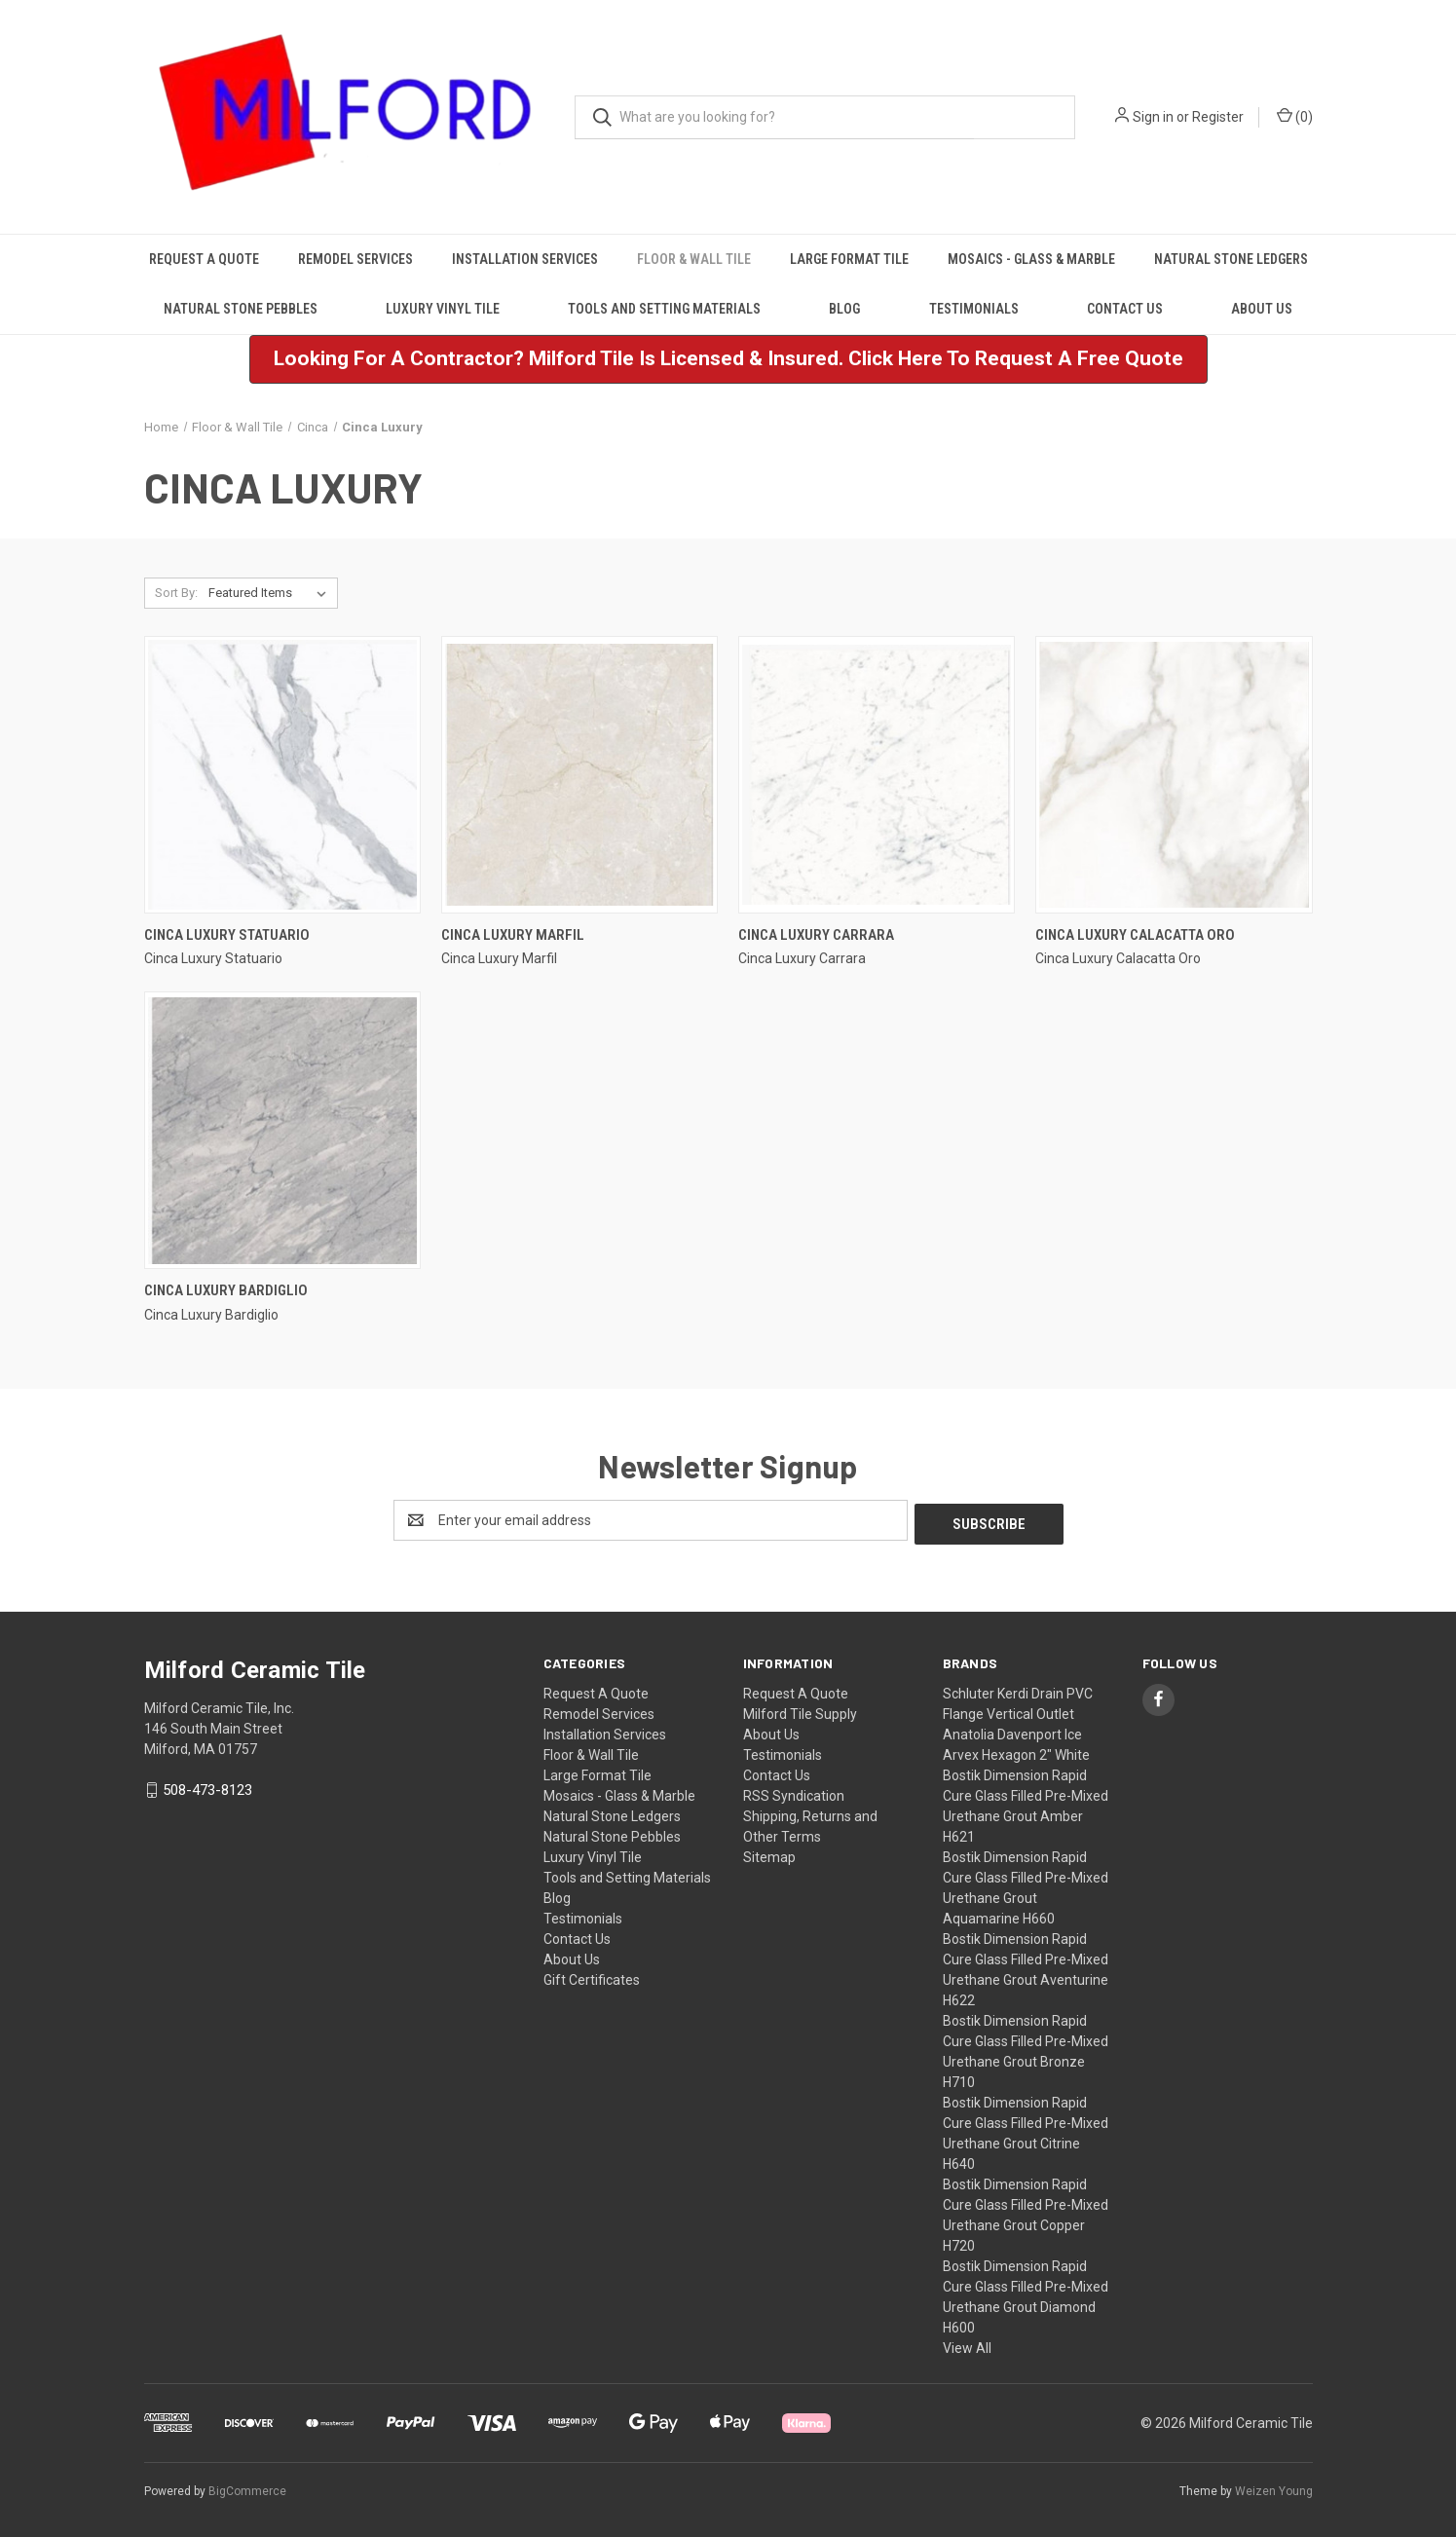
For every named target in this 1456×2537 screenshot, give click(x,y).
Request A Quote (204, 259)
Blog (844, 309)
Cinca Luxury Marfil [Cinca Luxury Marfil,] (512, 935)
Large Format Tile (849, 259)
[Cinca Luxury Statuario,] (282, 775)
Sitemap (769, 1853)
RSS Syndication (793, 1792)
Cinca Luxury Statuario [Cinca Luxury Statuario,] (227, 935)
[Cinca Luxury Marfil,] (579, 775)
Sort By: (176, 592)
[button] (728, 359)
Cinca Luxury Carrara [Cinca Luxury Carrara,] (816, 935)
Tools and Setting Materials (664, 309)
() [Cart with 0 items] (1295, 116)
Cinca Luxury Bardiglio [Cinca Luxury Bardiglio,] (226, 1290)
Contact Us (1125, 309)
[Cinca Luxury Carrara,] (876, 775)
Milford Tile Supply (800, 1710)
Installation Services (525, 259)
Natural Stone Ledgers (1231, 259)
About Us (1261, 309)
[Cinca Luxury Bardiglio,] (282, 1130)
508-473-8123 (207, 1786)
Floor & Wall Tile (694, 259)
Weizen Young (1274, 2487)
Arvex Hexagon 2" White (1016, 1751)
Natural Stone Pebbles (240, 309)
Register (1218, 117)
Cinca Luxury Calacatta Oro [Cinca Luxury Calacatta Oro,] (1135, 935)
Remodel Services (355, 259)
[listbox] (271, 593)
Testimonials (974, 309)
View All (967, 2344)
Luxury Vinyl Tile (443, 309)
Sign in (1153, 117)
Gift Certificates (591, 1976)
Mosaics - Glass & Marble (1031, 259)
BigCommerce (247, 2487)
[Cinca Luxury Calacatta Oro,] (1173, 775)
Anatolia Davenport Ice (1012, 1730)
